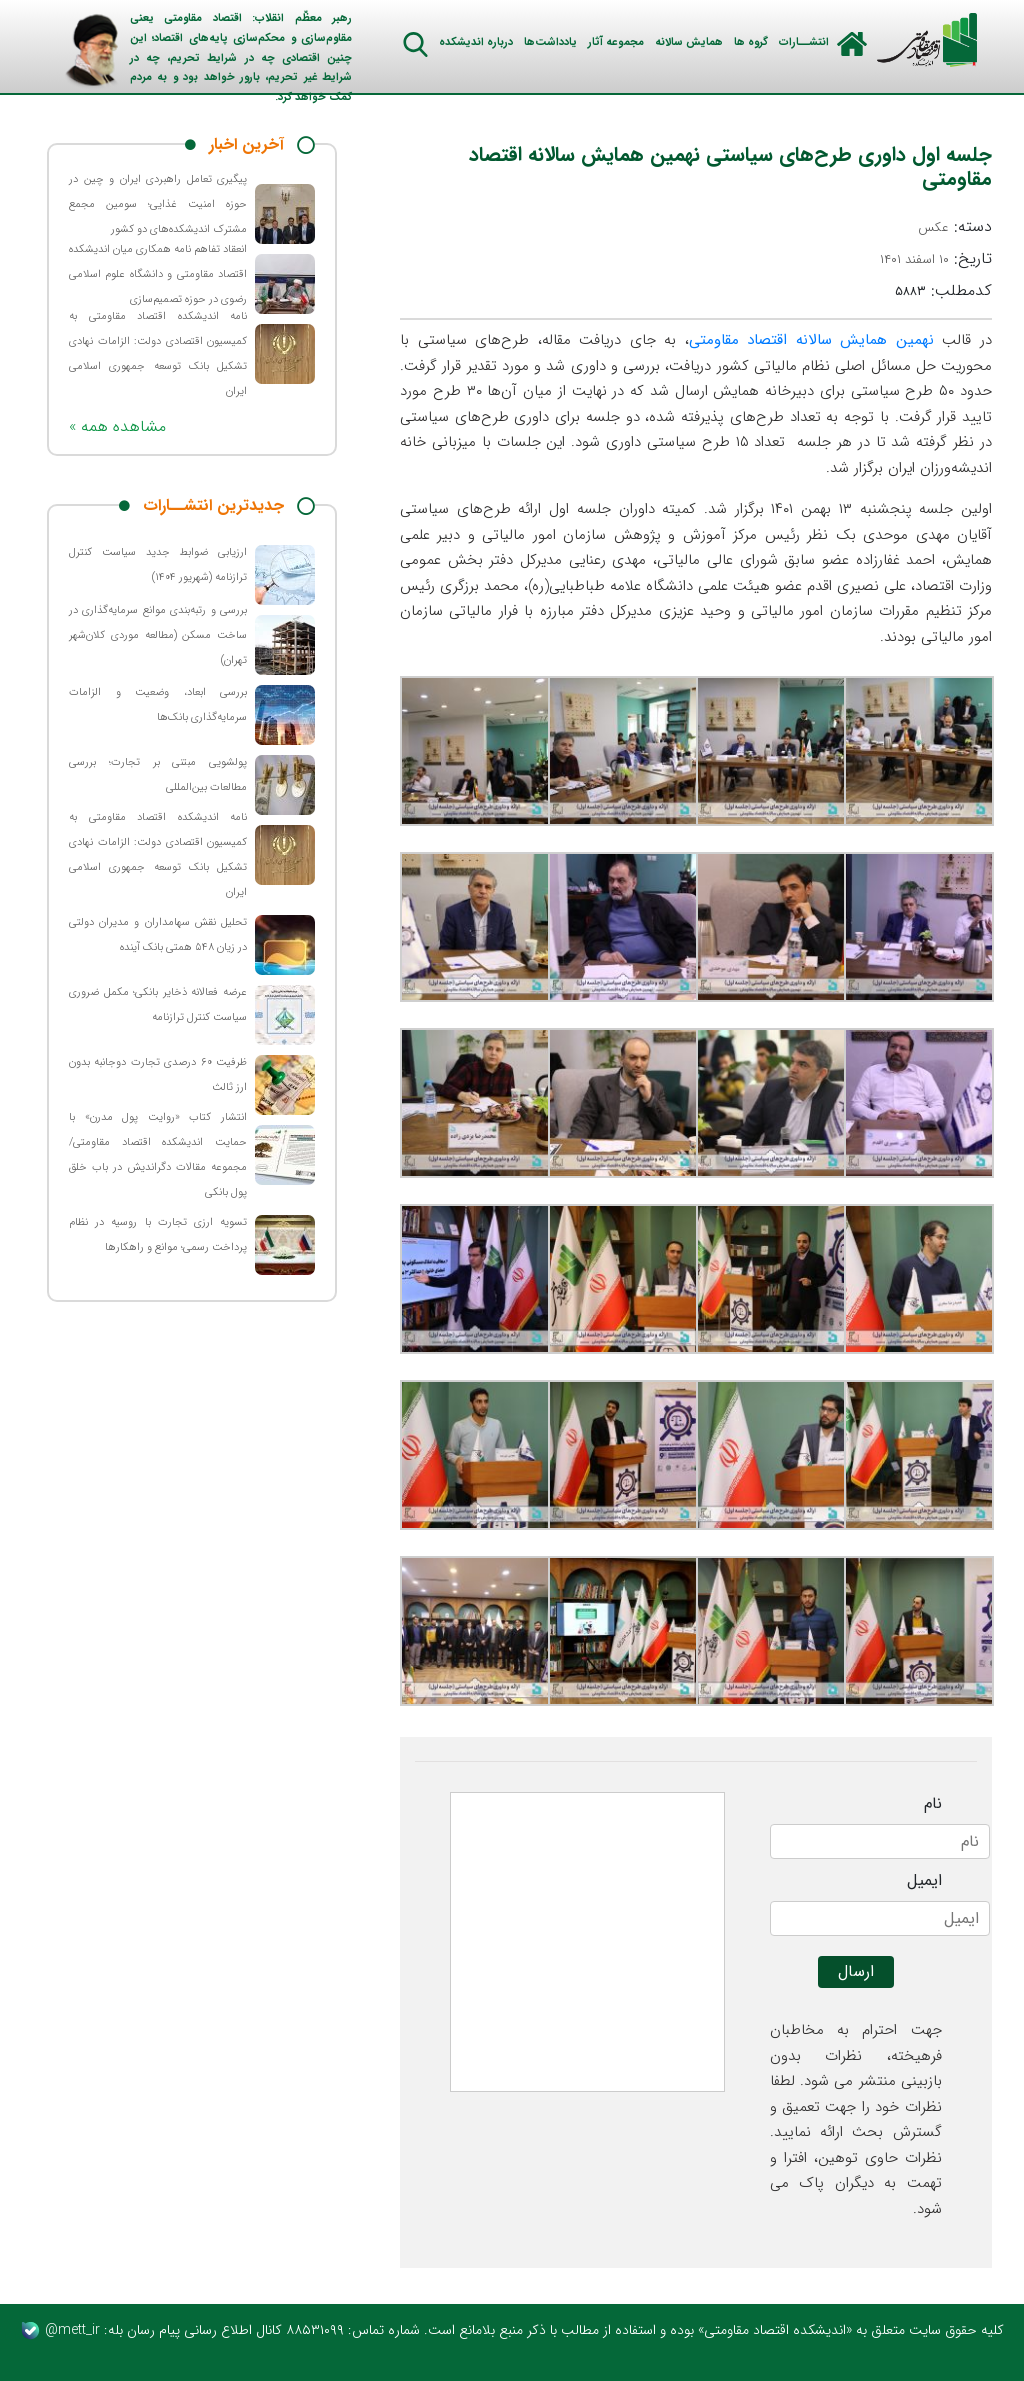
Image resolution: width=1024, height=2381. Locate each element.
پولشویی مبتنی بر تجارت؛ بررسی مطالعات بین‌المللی (158, 775)
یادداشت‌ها (550, 42)
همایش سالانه (689, 42)
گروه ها (751, 42)
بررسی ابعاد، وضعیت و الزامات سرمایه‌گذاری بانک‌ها (158, 705)
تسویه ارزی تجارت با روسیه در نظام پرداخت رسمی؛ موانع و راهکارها (158, 1235)
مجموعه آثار (616, 42)
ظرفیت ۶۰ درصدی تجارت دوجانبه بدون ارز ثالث (158, 1075)
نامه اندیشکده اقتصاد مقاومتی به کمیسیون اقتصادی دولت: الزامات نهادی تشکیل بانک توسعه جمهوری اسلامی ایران (158, 354)
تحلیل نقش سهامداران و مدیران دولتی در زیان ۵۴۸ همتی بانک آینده (158, 935)
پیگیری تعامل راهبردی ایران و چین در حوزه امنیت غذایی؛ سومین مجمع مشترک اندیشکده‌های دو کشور (158, 204)
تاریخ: (936, 259)
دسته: (955, 227)
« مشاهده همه (117, 426)
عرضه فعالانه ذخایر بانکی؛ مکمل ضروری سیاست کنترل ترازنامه (158, 1005)
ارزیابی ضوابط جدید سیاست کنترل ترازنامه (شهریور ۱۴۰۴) (158, 565)
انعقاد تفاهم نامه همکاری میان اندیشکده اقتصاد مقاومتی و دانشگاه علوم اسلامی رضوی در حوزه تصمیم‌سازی (158, 274)
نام (933, 1804)
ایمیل (924, 1881)
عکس (933, 227)
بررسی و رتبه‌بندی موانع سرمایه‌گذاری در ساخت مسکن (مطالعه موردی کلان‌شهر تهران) (158, 635)
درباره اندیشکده (476, 42)
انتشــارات (804, 42)
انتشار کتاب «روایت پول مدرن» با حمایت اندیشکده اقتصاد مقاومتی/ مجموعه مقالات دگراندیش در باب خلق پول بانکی (158, 1155)
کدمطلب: (943, 291)
